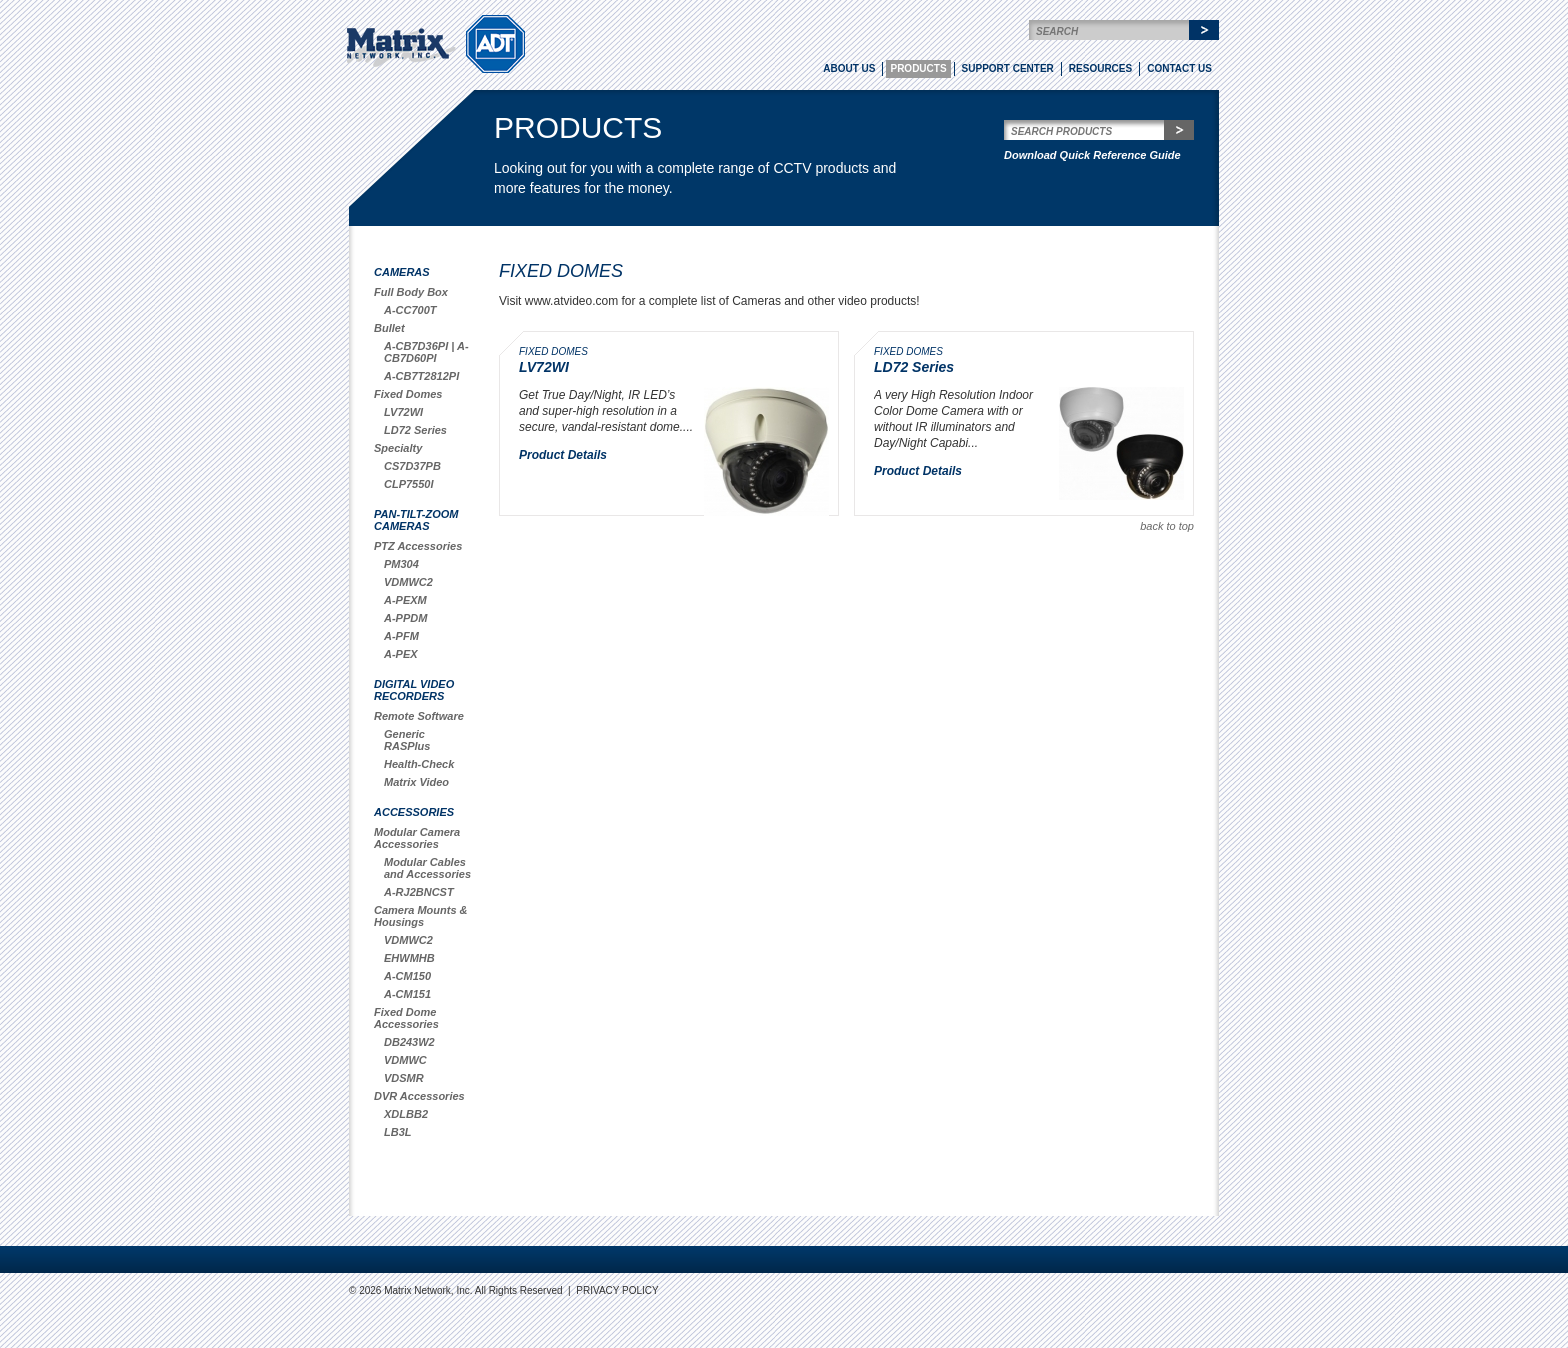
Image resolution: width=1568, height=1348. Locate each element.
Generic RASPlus (407, 740)
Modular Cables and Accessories (427, 868)
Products (918, 68)
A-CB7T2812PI (421, 376)
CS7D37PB (412, 466)
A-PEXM (405, 600)
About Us (849, 68)
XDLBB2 (406, 1114)
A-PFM (401, 636)
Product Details (563, 455)
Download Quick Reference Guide (1092, 155)
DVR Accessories (419, 1096)
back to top (1167, 526)
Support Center (1008, 68)
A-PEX (401, 654)
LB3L (398, 1132)
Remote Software (419, 716)
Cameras (402, 272)
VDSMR (404, 1078)
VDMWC (405, 1060)
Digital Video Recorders (414, 690)
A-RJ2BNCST (419, 892)
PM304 (401, 564)
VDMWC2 (408, 582)
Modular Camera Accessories (417, 838)
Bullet (389, 328)
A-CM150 (407, 976)
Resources (1100, 68)
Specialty (398, 448)
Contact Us (1179, 68)
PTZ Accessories (418, 546)
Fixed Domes (408, 394)
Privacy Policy (617, 1290)
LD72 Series (415, 430)
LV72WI (403, 412)
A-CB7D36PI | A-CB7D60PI (426, 352)
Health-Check (419, 764)
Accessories (414, 812)
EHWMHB (409, 958)
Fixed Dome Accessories (406, 1018)
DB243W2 (409, 1042)
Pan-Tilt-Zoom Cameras (416, 520)
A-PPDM (405, 618)
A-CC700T (410, 310)
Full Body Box (411, 292)
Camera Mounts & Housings (421, 916)
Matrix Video (416, 782)
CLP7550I (409, 484)
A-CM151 (407, 994)
